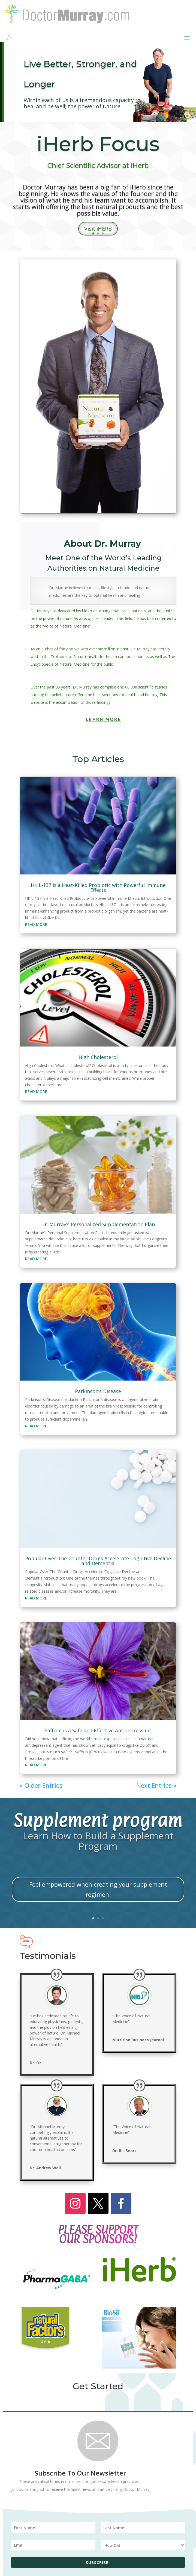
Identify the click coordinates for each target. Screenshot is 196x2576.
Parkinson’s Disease (98, 1391)
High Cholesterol (98, 1057)
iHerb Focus (98, 143)
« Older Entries (41, 1785)
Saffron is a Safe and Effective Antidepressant (98, 1730)
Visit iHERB (98, 228)
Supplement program (98, 1820)
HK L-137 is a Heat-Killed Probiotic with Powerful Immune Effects (98, 887)
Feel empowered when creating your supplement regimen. (98, 1889)
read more (36, 924)
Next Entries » (156, 1785)
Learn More (103, 719)
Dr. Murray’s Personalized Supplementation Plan (98, 1224)
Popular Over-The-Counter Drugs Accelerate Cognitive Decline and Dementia (98, 1561)
